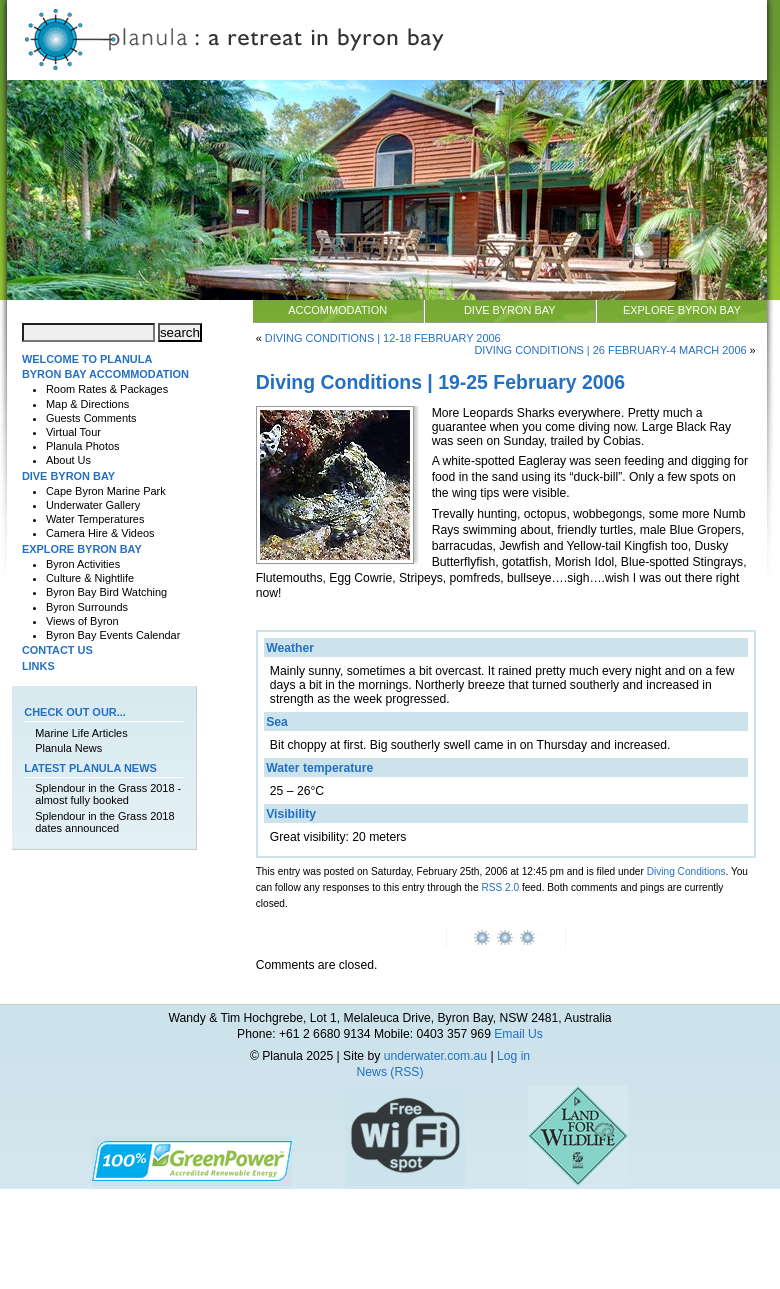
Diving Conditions (686, 871)
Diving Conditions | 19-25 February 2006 (440, 382)
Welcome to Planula (87, 359)
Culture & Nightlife (90, 578)
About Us (68, 460)
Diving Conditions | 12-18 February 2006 (383, 338)
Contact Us (57, 650)
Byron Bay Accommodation (105, 374)
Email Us (518, 1034)
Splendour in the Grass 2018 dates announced (104, 822)
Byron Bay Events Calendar (113, 635)
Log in (513, 1056)
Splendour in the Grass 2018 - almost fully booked (108, 794)
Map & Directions (87, 404)
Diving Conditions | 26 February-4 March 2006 (610, 350)
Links (38, 666)
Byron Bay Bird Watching (106, 592)
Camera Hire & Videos (100, 533)
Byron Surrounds (87, 607)
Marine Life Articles (81, 733)
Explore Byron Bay (682, 310)
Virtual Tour (73, 432)
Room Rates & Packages (107, 389)
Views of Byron (82, 621)
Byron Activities (83, 564)
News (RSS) (390, 1072)
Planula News (68, 748)
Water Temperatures (95, 519)
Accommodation (337, 310)
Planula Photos (83, 446)
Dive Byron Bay (510, 310)
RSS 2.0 (500, 887)
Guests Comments (91, 418)
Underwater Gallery (93, 505)
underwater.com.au (435, 1056)
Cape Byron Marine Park (106, 491)
